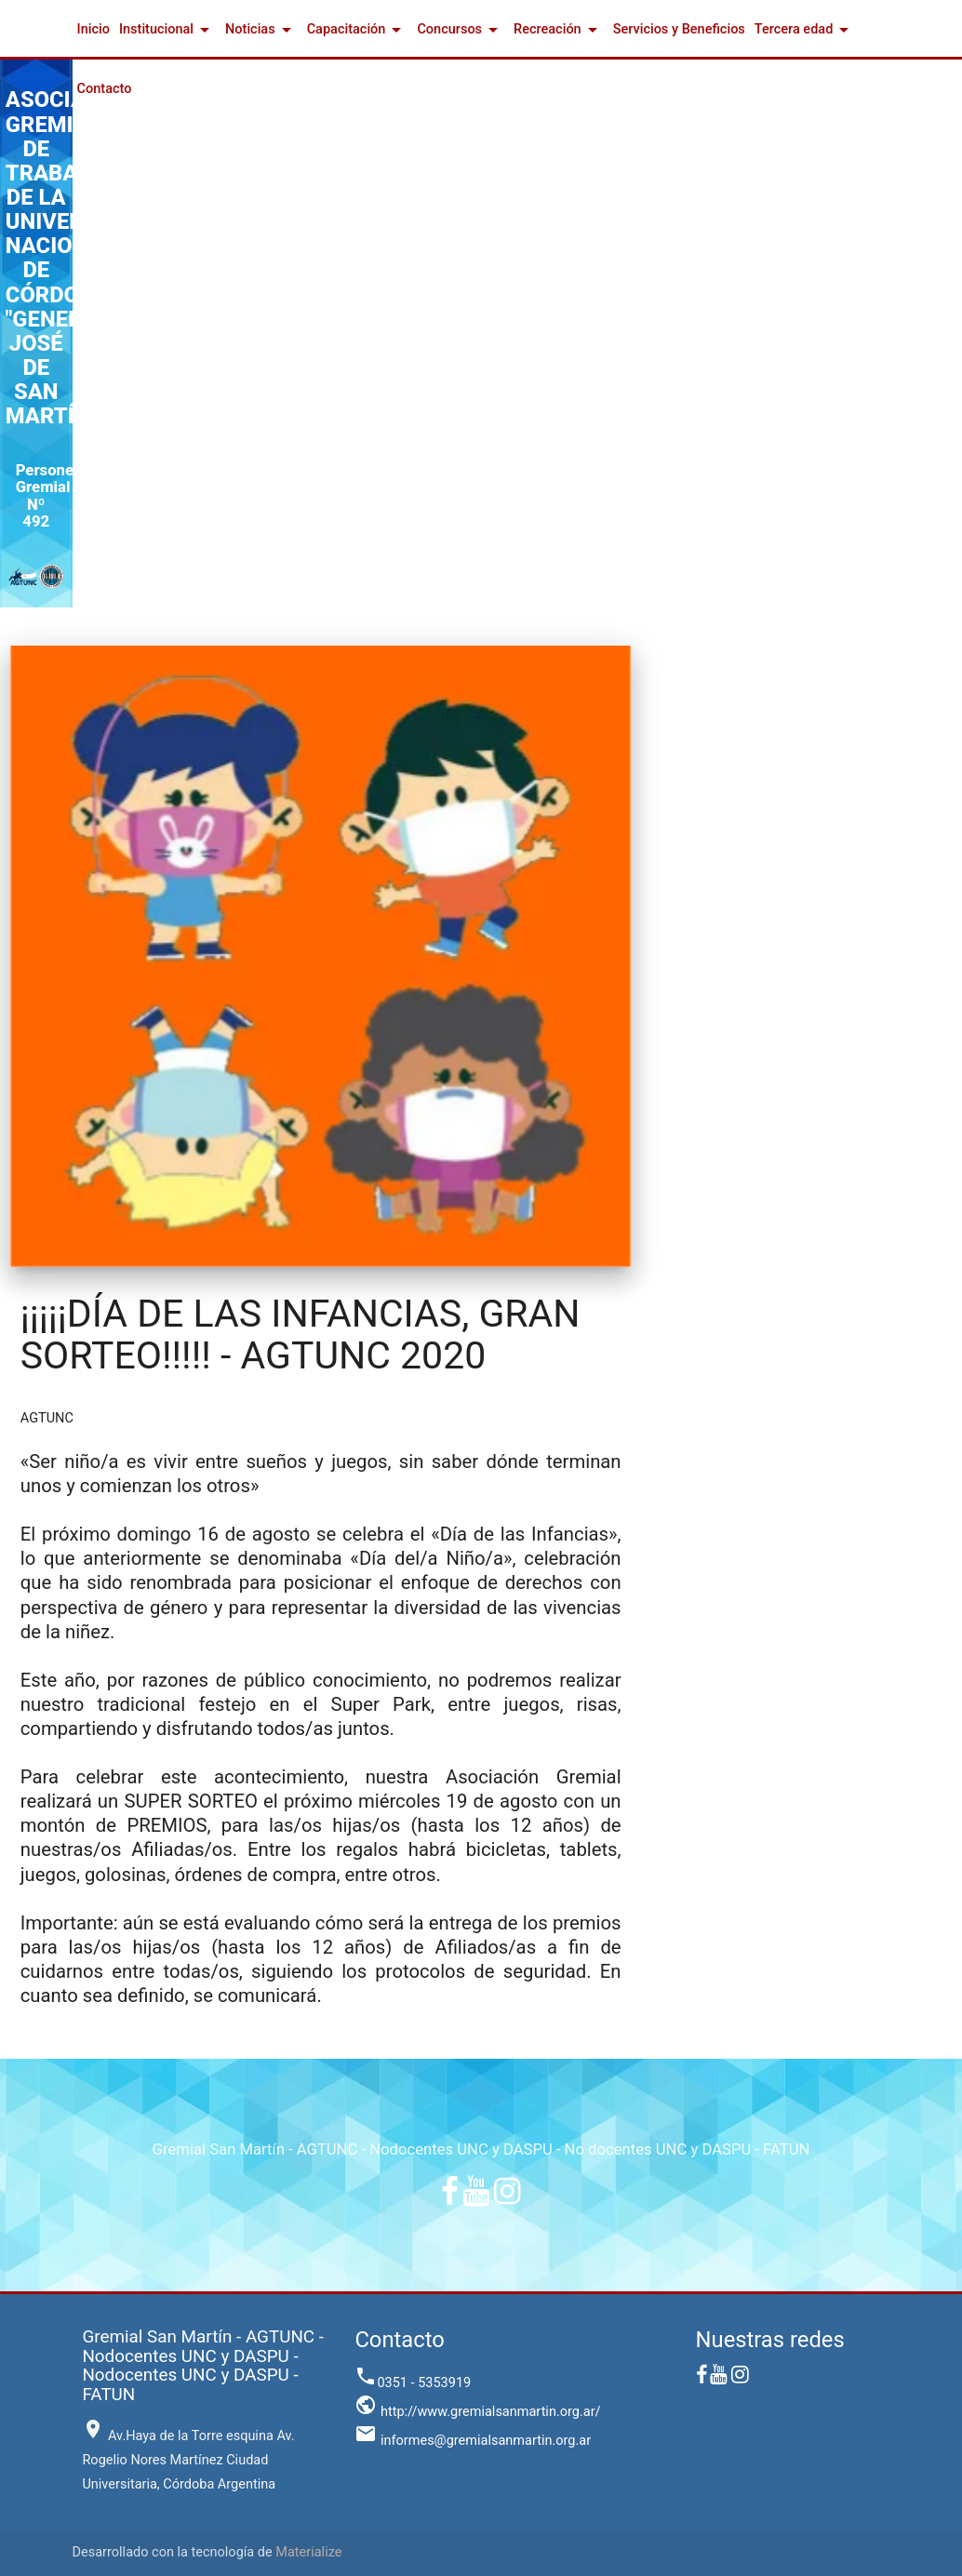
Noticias (261, 30)
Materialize (308, 2552)
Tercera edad (805, 30)
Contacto (104, 89)
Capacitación (357, 30)
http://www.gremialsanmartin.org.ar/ (477, 2412)
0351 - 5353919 (412, 2383)
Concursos (460, 30)
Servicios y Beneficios (679, 29)
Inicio (93, 29)
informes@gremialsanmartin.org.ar (472, 2441)
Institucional (167, 30)
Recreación (559, 30)
